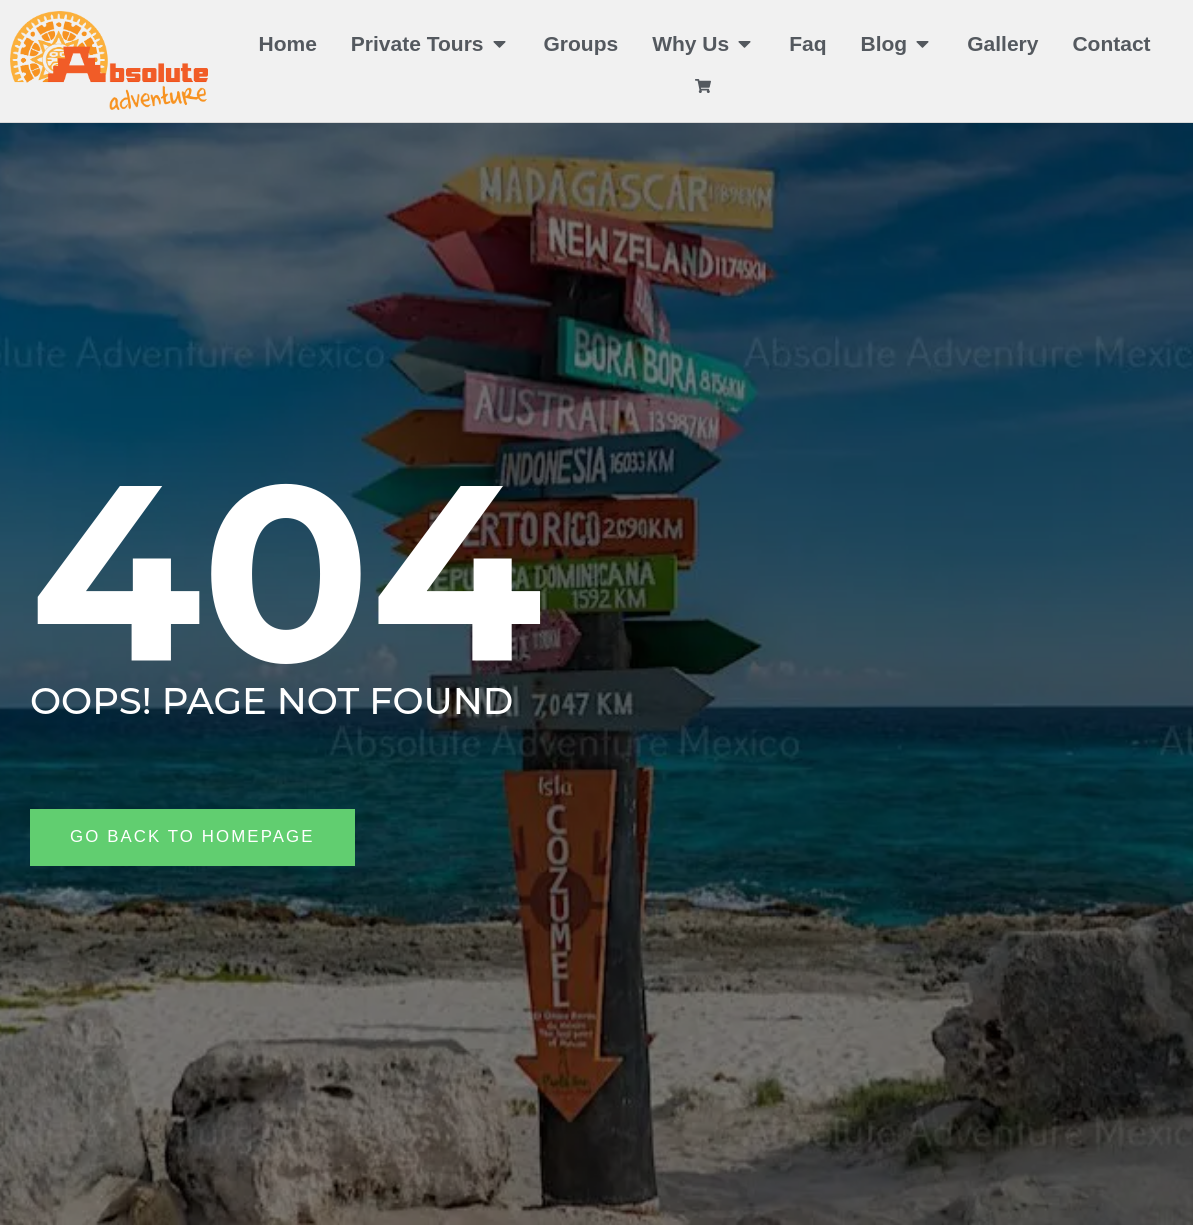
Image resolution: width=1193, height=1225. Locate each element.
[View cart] (705, 86)
